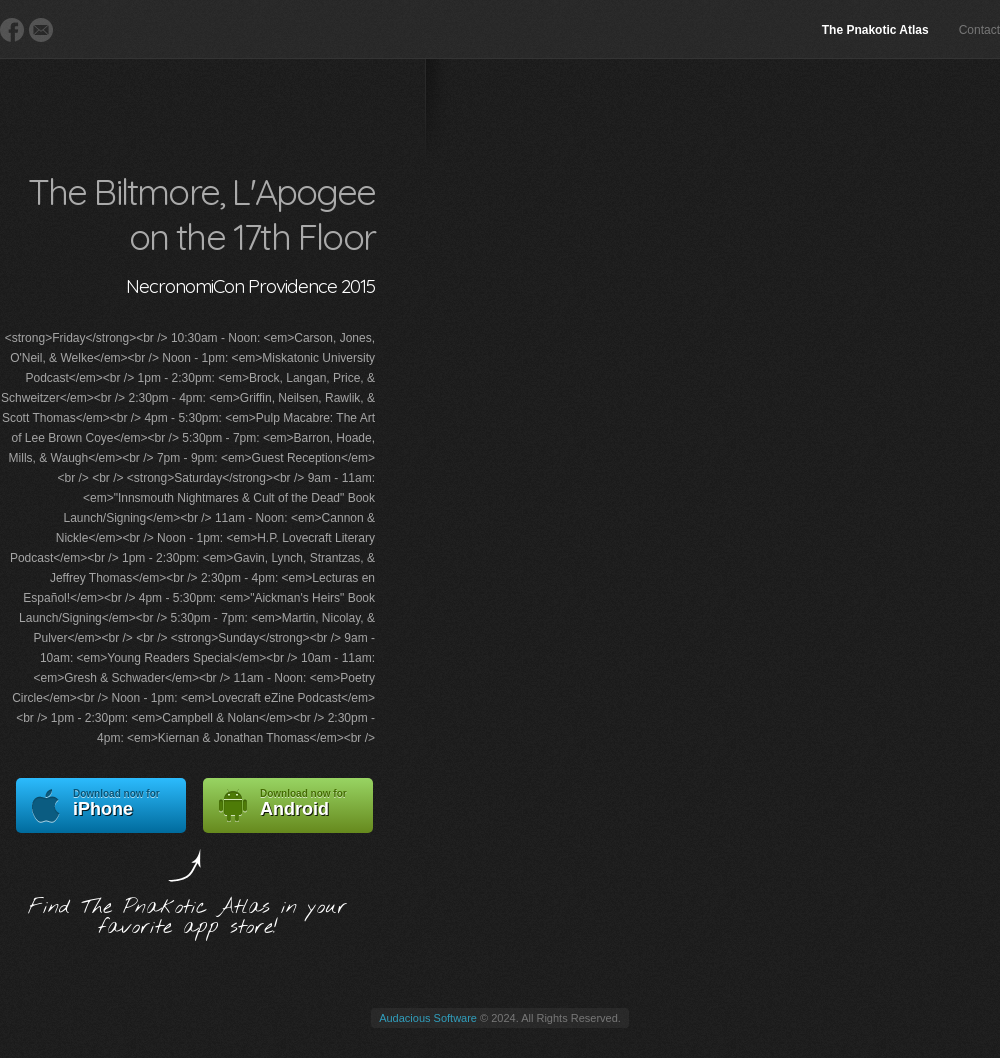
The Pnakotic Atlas (875, 30)
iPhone (101, 805)
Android (288, 805)
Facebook (12, 30)
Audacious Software (428, 1018)
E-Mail (41, 30)
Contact (979, 30)
